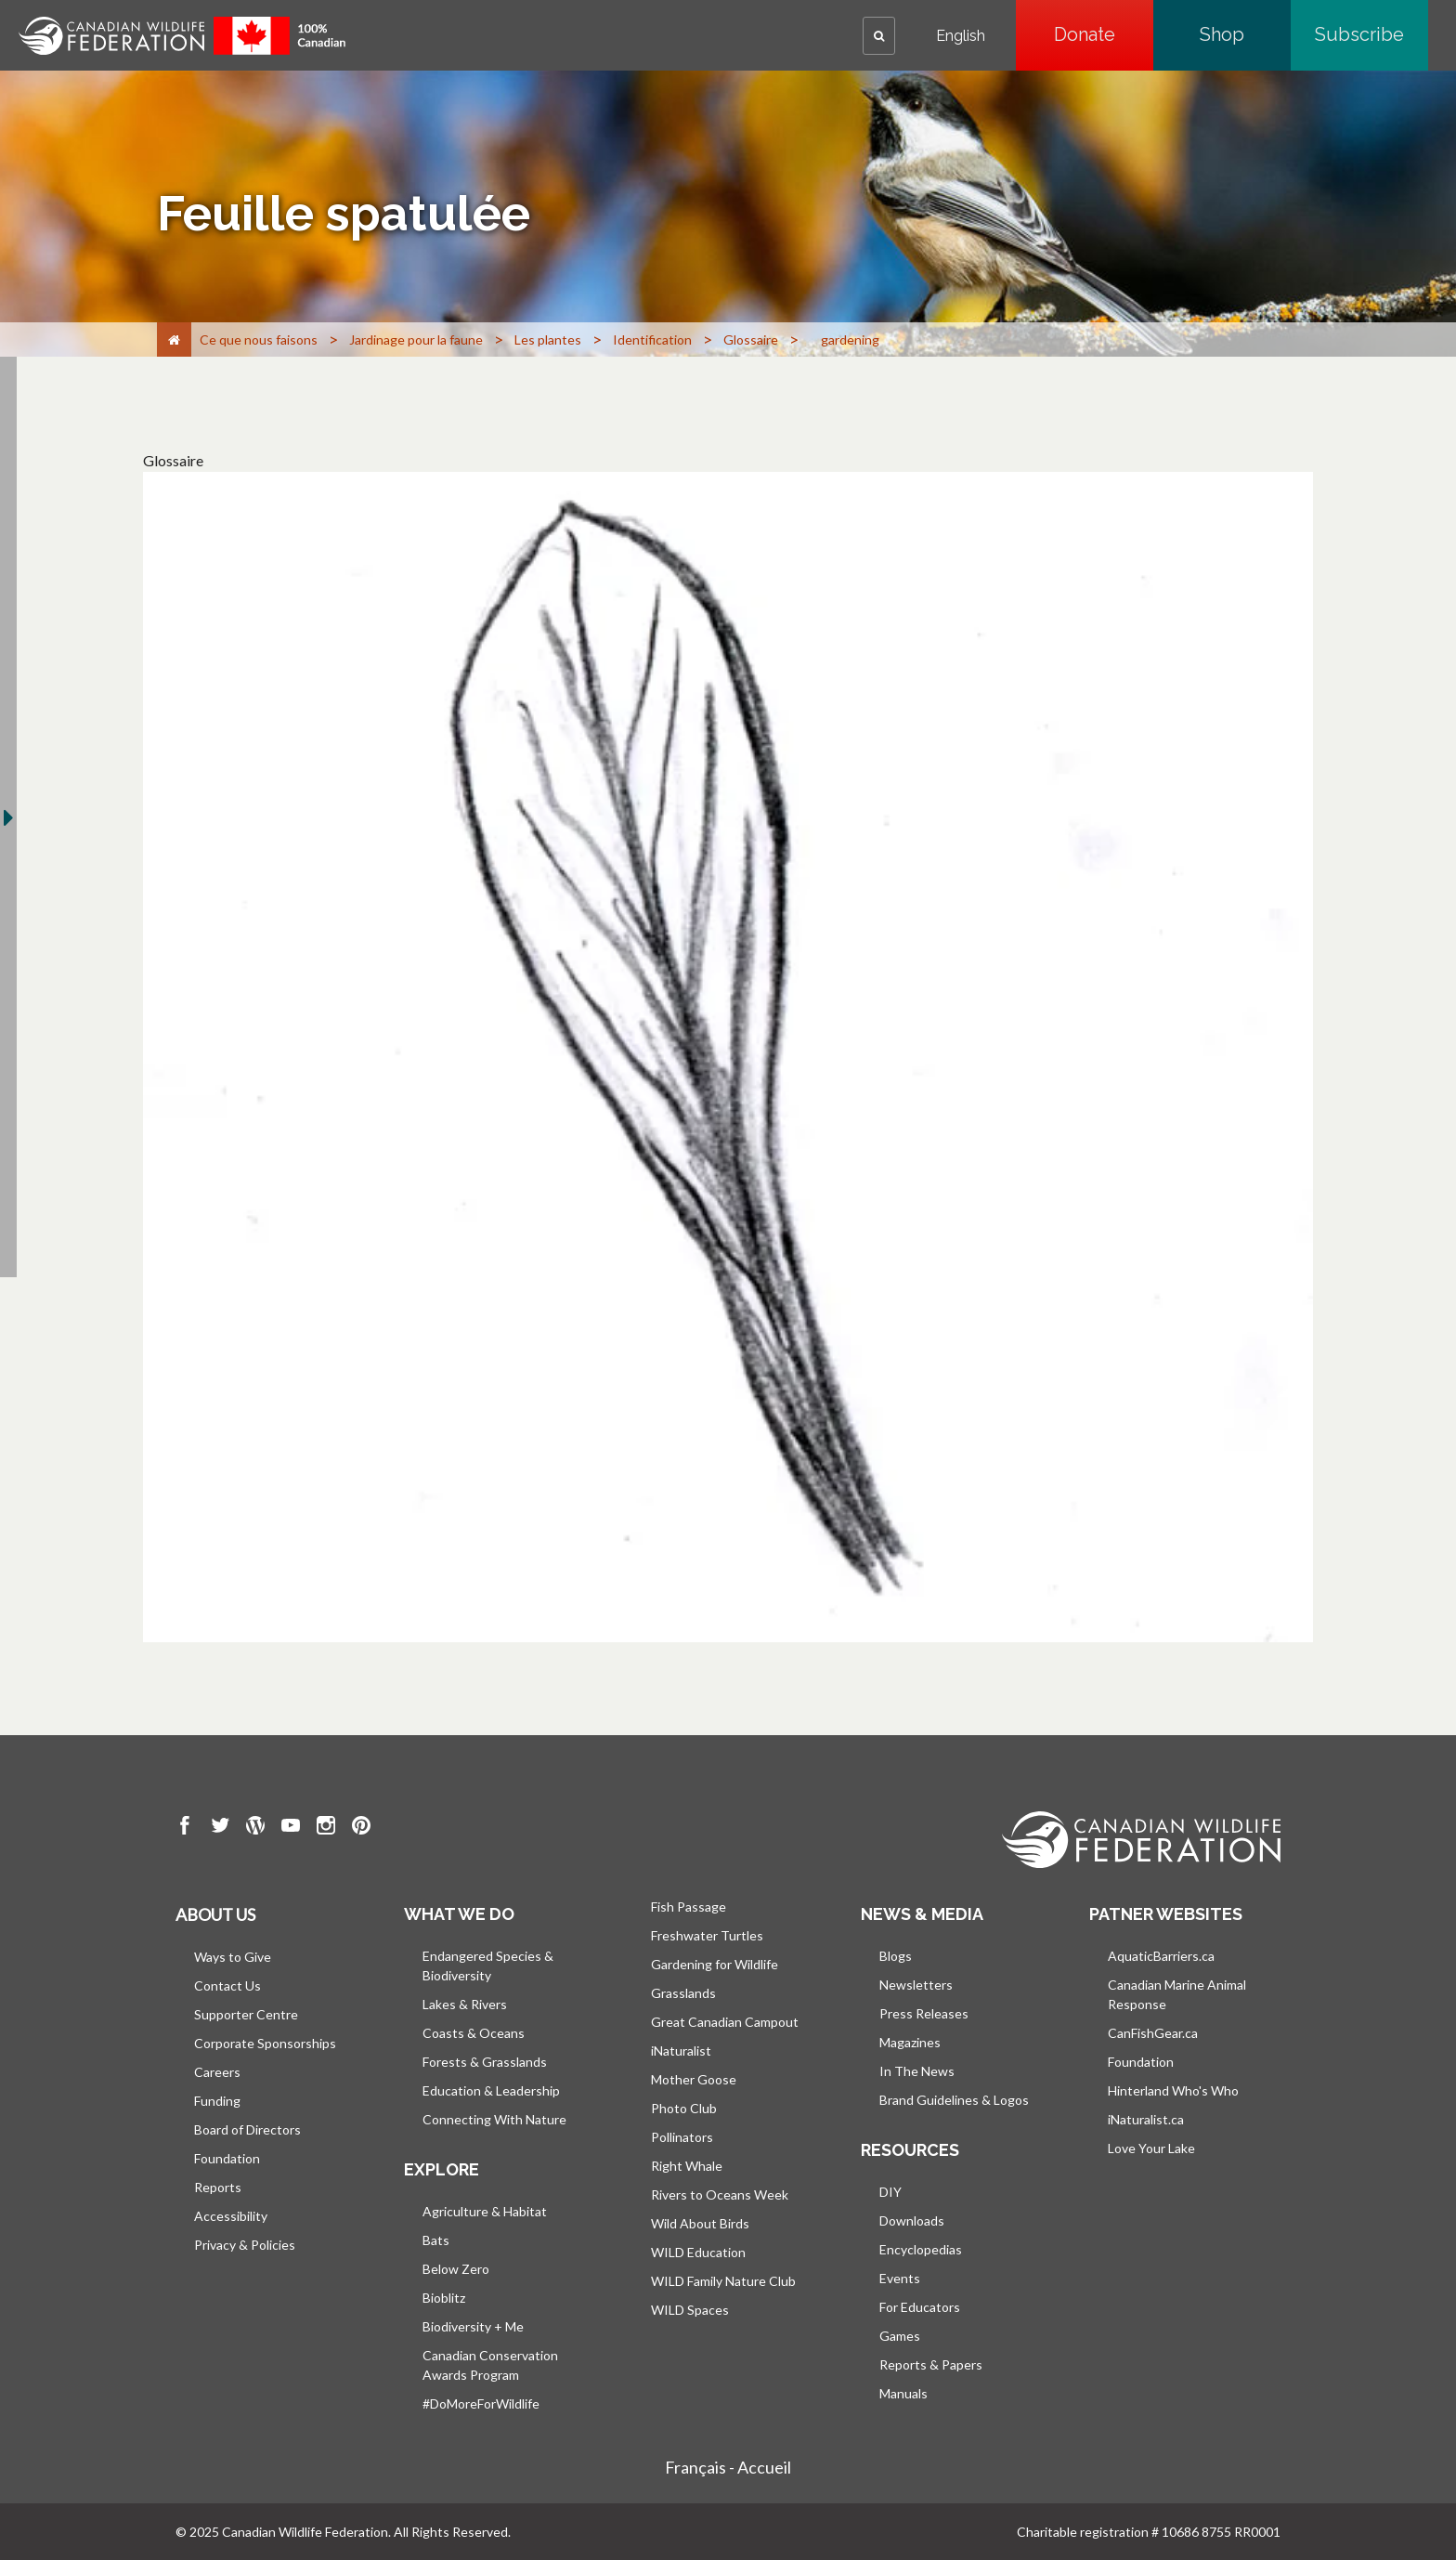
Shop (1245, 34)
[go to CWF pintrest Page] (361, 1828)
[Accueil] (174, 339)
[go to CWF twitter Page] (220, 1828)
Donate (1103, 34)
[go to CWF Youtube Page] (290, 1828)
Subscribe (1371, 34)
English (960, 36)
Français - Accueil (728, 2467)
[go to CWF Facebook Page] (185, 1828)
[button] (879, 36)
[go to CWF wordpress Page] (255, 1828)
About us (215, 1914)
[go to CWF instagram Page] (326, 1828)
